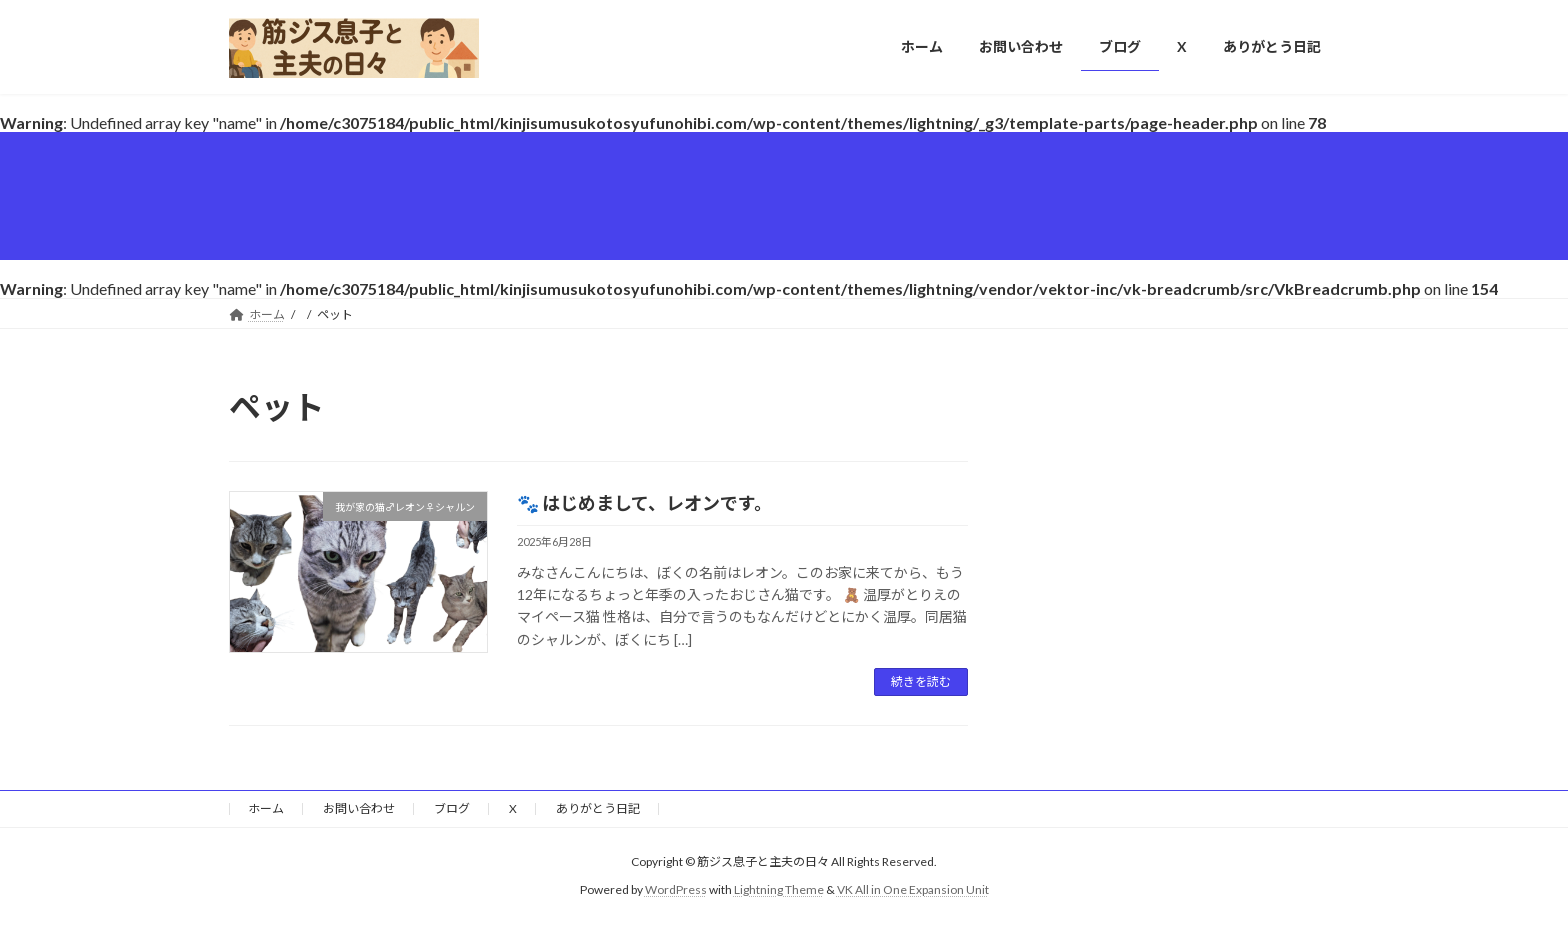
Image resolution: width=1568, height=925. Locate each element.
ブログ (452, 808)
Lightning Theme (779, 889)
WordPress (676, 889)
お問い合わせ (359, 808)
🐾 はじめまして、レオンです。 (644, 503)
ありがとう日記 (598, 808)
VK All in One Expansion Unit (913, 889)
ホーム (266, 808)
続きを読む (921, 681)
